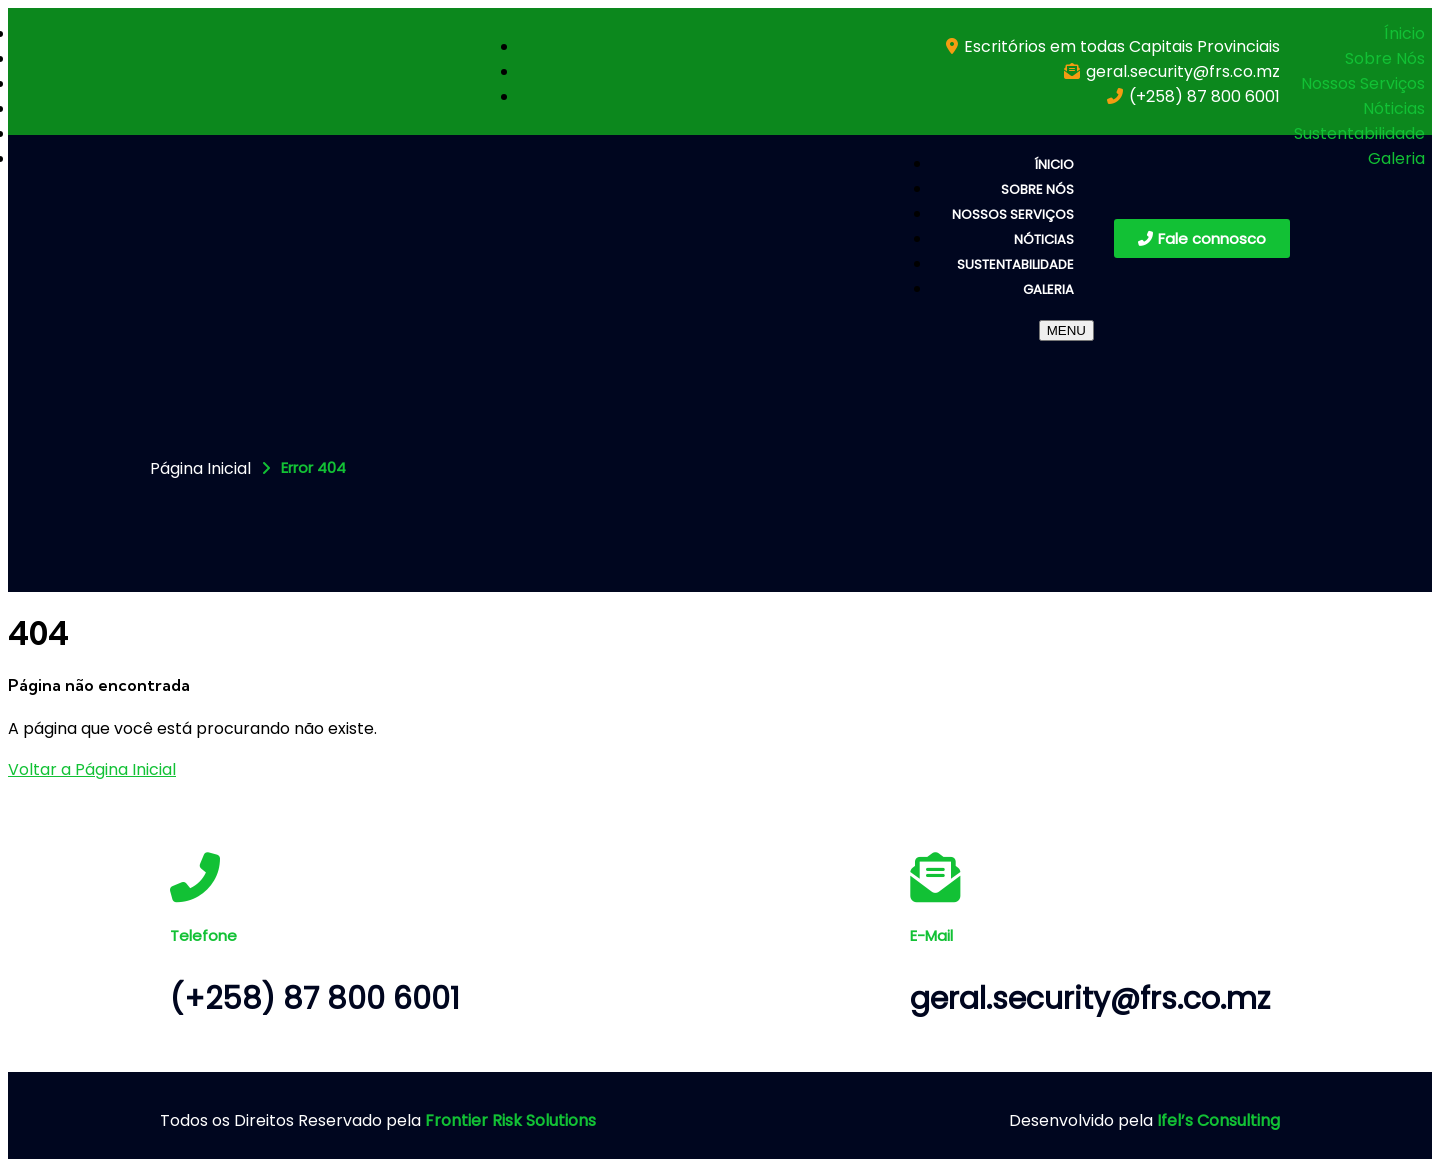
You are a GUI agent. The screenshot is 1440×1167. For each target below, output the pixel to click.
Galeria (1396, 158)
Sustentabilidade (1359, 133)
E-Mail (931, 935)
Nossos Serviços (1363, 83)
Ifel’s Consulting (1218, 1120)
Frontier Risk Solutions (510, 1120)
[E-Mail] (935, 877)
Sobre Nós (1385, 58)
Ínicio (1404, 33)
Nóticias (1394, 108)
